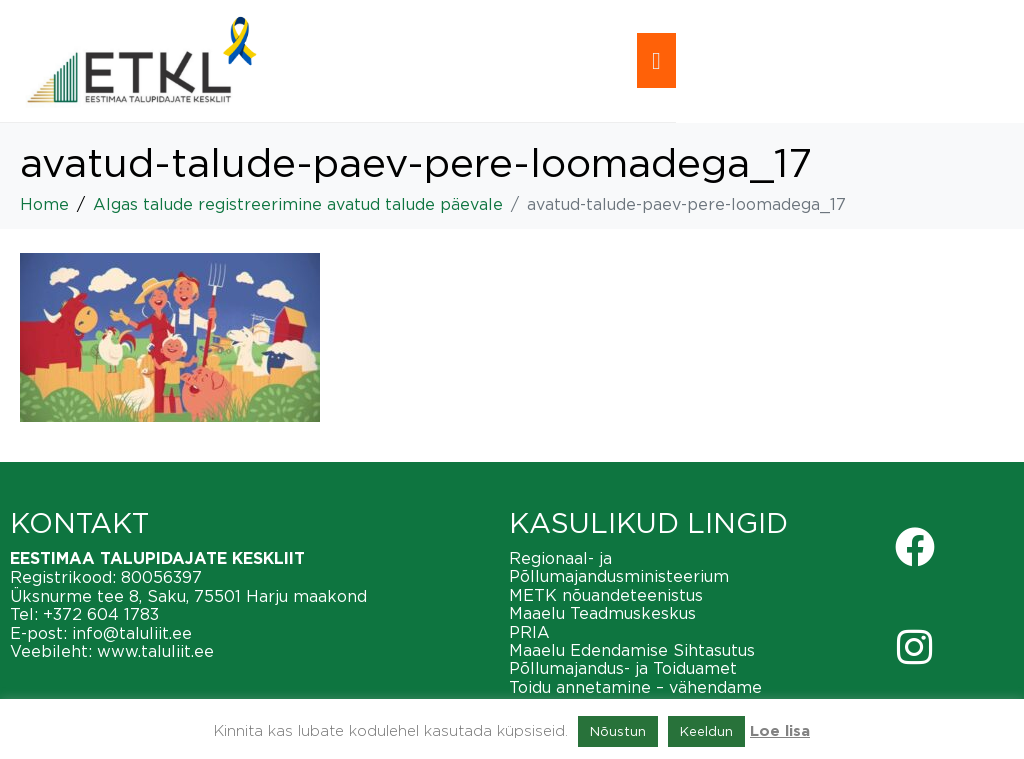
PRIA (529, 632)
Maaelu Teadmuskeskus (602, 613)
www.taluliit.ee (155, 651)
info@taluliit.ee (132, 633)
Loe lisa (780, 731)
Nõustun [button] (618, 731)
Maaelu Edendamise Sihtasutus (632, 650)
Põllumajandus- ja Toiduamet (623, 668)
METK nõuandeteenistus (606, 595)
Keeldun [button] (706, 731)
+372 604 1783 (101, 614)
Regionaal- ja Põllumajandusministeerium (619, 567)
